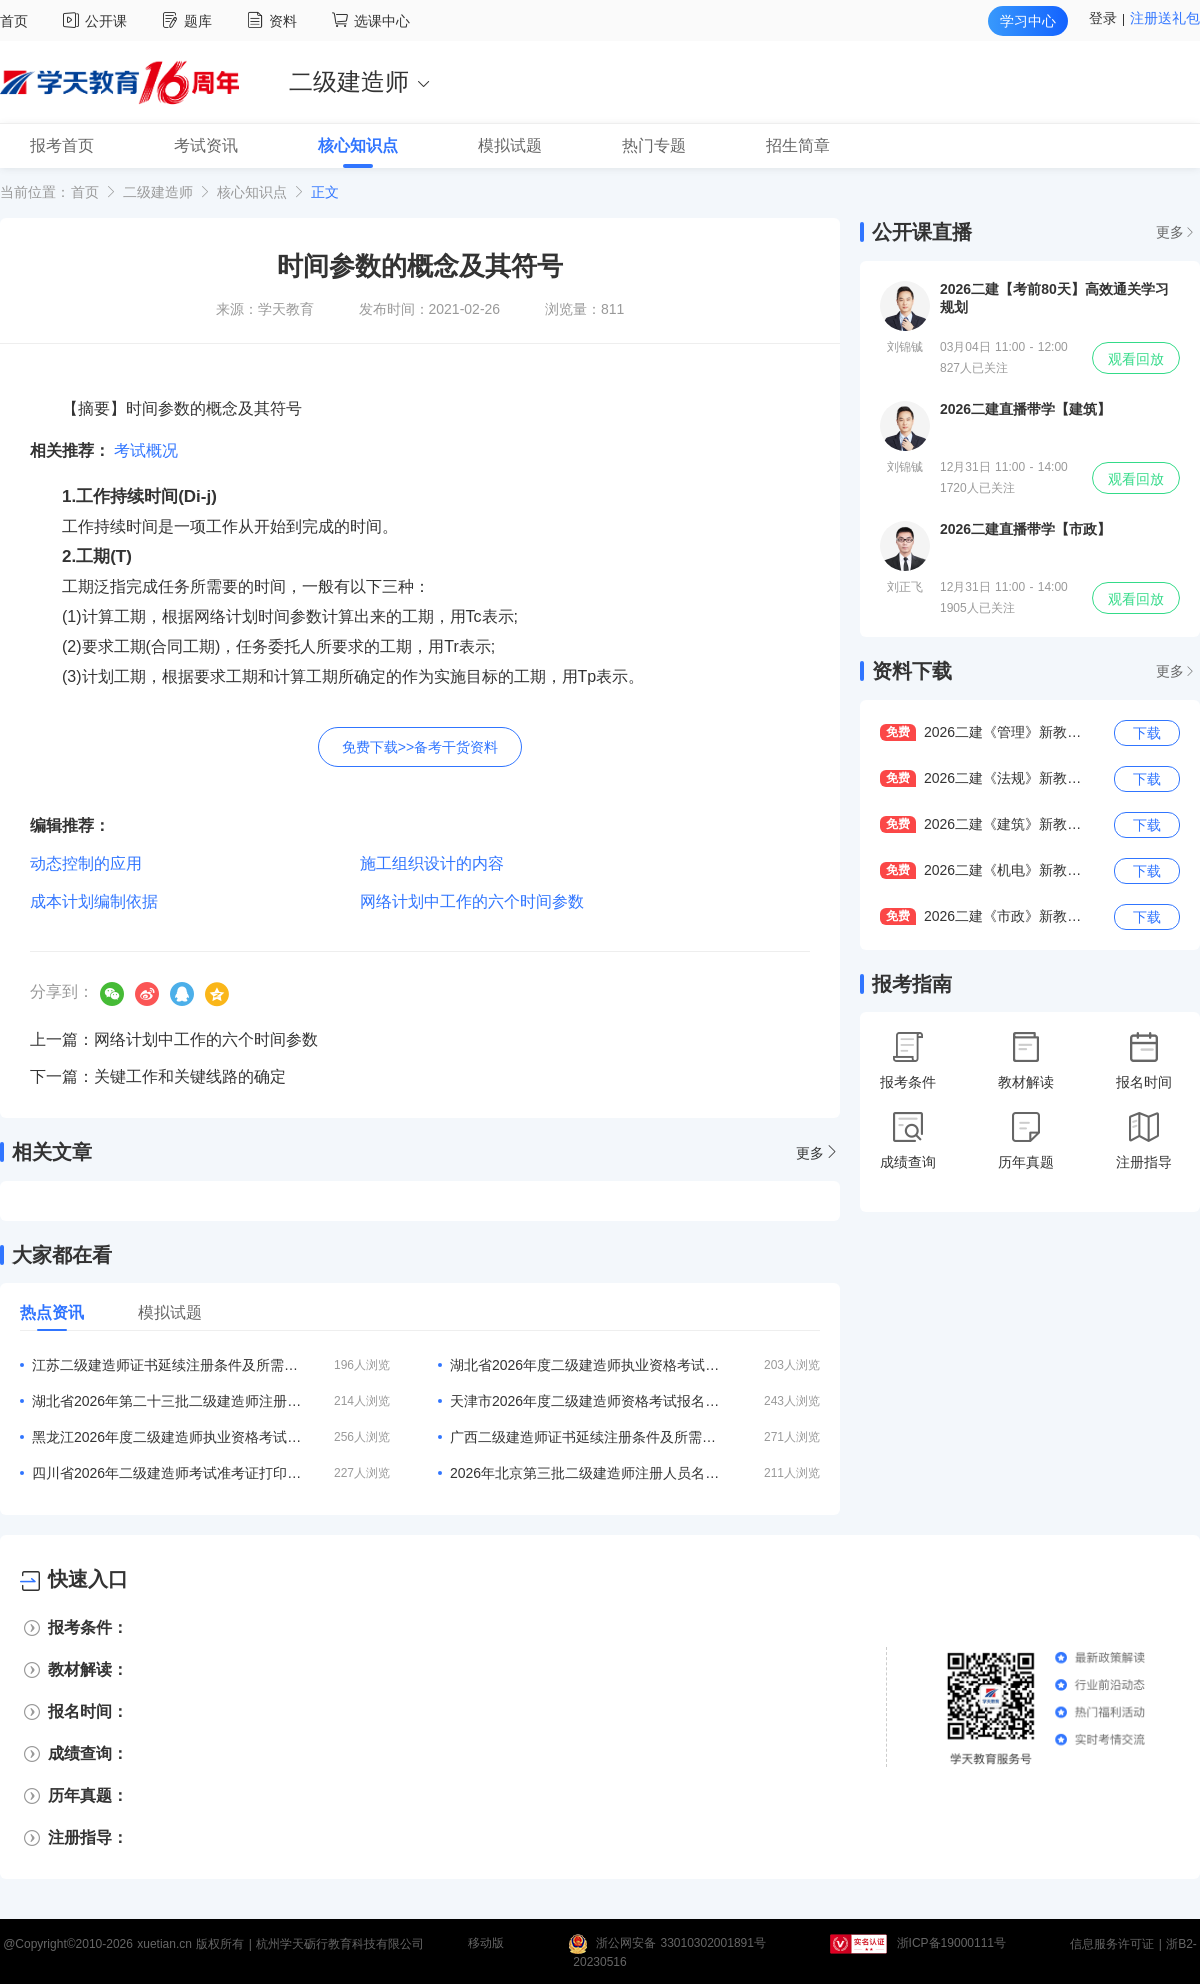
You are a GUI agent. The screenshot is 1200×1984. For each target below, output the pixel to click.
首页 (14, 21)
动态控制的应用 (86, 863)
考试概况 (146, 450)
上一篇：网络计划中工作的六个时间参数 (174, 1039)
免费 (898, 732)
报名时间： (88, 1711)
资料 (274, 21)
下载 (1147, 733)
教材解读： (88, 1669)
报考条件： (88, 1627)
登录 (1103, 18)
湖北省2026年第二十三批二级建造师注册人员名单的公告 (167, 1401)
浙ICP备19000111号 (951, 1944)
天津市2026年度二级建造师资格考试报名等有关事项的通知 (585, 1401)
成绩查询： (88, 1753)
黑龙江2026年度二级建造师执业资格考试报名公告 (167, 1437)
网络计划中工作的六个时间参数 (472, 901)
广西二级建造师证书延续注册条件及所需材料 (585, 1437)
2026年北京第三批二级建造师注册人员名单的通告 (585, 1473)
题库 (189, 21)
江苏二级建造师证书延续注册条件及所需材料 (167, 1365)
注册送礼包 (1165, 18)
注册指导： (88, 1837)
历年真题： (88, 1795)
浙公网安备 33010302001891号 (681, 1944)
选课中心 (371, 21)
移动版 (486, 1944)
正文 (325, 192)
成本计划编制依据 (94, 901)
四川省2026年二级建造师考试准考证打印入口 (167, 1473)
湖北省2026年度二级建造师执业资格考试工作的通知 (585, 1365)
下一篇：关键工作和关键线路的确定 (158, 1076)
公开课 (97, 21)
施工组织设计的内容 (432, 863)
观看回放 (1136, 359)
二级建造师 (158, 192)
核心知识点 (252, 192)
